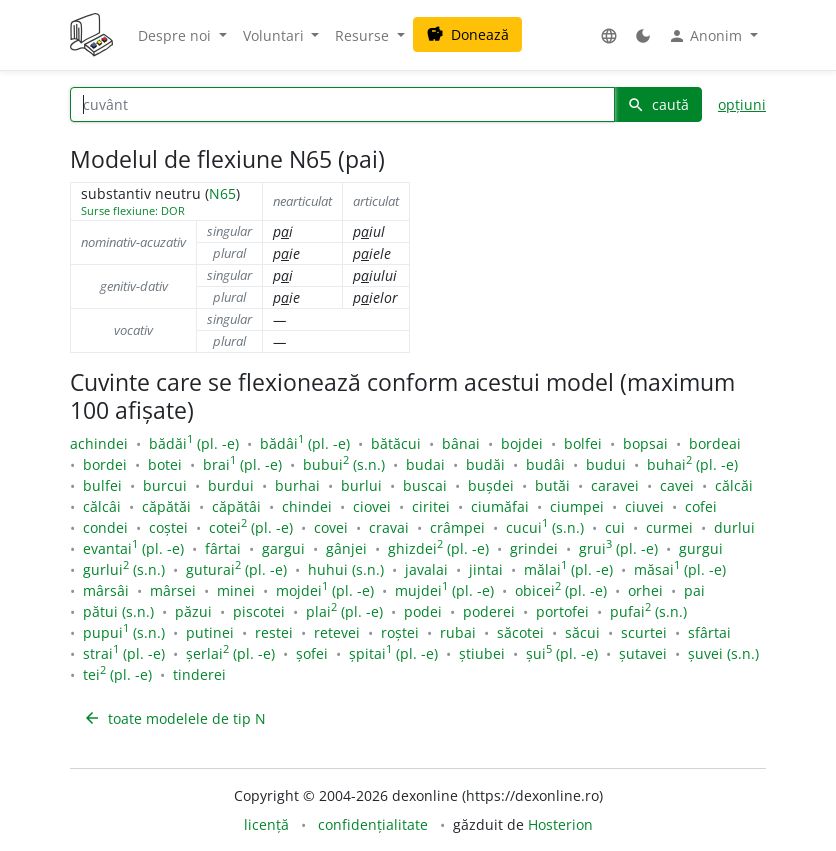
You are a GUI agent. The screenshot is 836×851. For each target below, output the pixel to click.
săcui (582, 632)
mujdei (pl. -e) (444, 590)
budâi (545, 464)
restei (274, 632)
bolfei (583, 443)
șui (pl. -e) (562, 653)
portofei (562, 611)
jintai (486, 569)
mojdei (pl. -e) (325, 590)
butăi (552, 485)
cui (615, 527)
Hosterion (560, 824)
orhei (645, 590)
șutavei (643, 653)
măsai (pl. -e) (680, 569)
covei (331, 527)
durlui (734, 527)
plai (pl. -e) (344, 611)
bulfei (102, 485)
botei (165, 464)
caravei (615, 485)
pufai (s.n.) (648, 611)
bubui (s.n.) (344, 464)
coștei (168, 527)
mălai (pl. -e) (568, 569)
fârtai (223, 548)
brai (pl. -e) (242, 464)
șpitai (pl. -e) (393, 653)
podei (423, 611)
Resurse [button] (364, 35)
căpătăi (166, 506)
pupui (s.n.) (124, 632)
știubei (482, 653)
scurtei (644, 632)
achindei (99, 443)
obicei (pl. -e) (561, 590)
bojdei (522, 443)
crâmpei (457, 527)
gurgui (701, 548)
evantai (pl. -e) (133, 548)
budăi (485, 464)
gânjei (346, 548)
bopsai (645, 443)
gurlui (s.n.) (124, 569)
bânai (461, 443)
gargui (283, 548)
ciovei (372, 506)
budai (425, 464)
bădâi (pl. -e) (305, 443)
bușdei (491, 485)
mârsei (173, 590)
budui (606, 464)
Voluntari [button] (275, 35)
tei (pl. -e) (117, 674)
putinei (210, 632)
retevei (337, 632)
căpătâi (236, 506)
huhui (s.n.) (346, 569)
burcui (165, 485)
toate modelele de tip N (174, 718)
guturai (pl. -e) (236, 569)
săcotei (520, 632)
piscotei (259, 611)
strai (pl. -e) (124, 653)
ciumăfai (500, 506)
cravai (389, 527)
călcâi (102, 506)
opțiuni (742, 104)
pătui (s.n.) (118, 611)
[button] (609, 35)
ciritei (431, 506)
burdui (231, 485)
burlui (361, 485)
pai (694, 590)
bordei (105, 464)
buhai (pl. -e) (692, 464)
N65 (222, 193)
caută (658, 104)
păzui (193, 611)
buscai (425, 485)
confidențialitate (373, 824)
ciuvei (644, 506)
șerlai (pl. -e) (230, 653)
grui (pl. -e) (618, 548)
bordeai (715, 443)
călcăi (734, 485)
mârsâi (106, 590)
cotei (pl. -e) (251, 527)
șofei (312, 653)
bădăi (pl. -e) (194, 443)
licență (266, 824)
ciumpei (577, 506)
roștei (400, 632)
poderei (489, 611)
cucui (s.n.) (545, 527)
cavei (677, 485)
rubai (458, 632)
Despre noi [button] (176, 35)
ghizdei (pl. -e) (438, 548)
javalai (426, 569)
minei (236, 590)
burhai (297, 485)
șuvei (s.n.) (723, 653)
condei (105, 527)
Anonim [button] (707, 36)
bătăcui (396, 443)
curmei (669, 527)
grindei (534, 548)
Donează (467, 34)
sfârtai (709, 632)
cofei (701, 506)
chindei (307, 506)
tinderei (199, 674)
